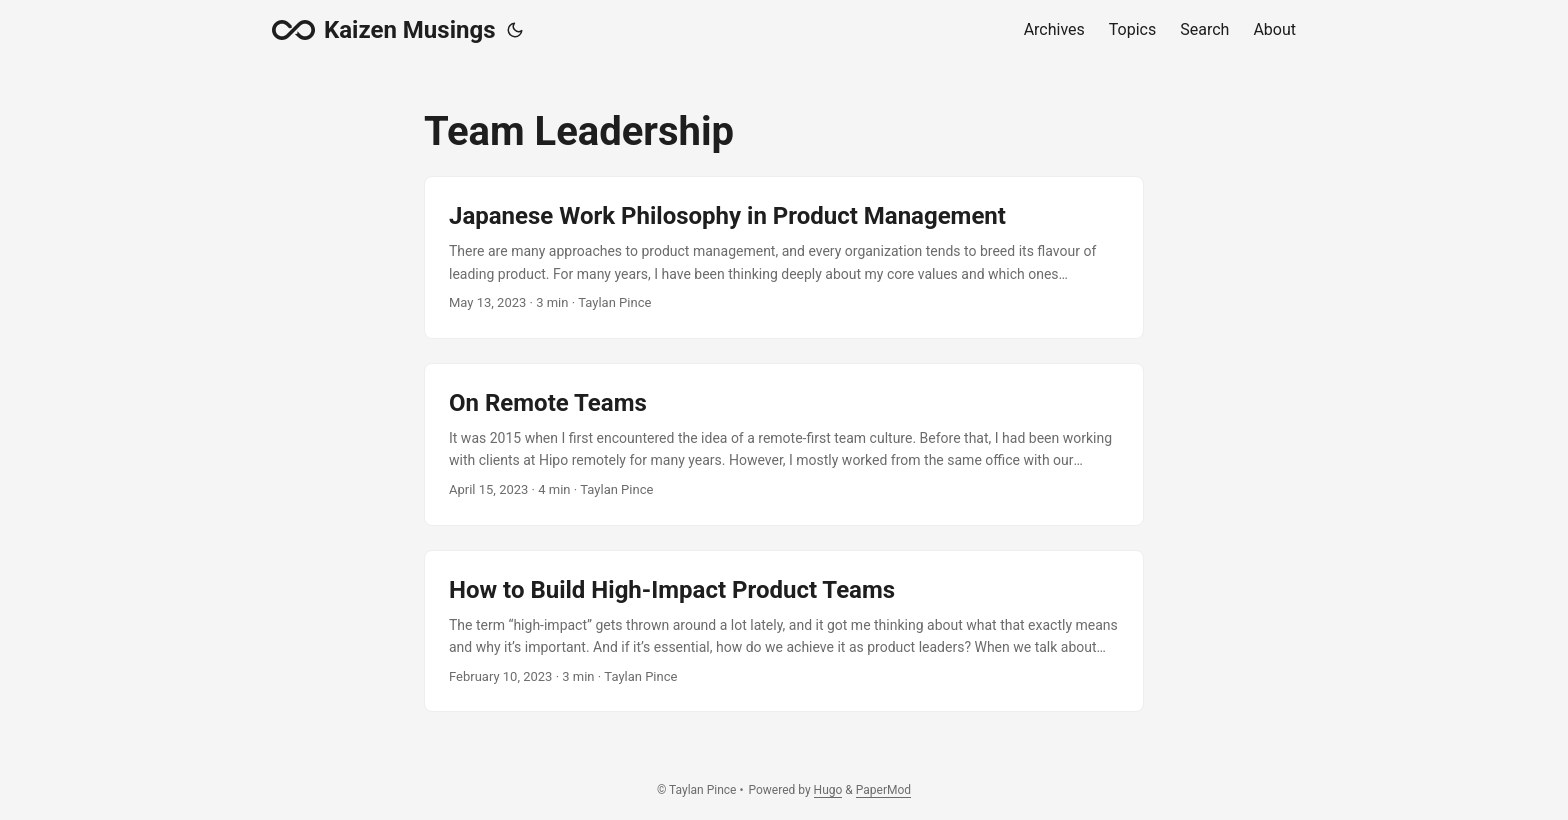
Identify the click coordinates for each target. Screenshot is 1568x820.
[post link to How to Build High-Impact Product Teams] (784, 631)
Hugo (828, 790)
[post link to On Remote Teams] (784, 444)
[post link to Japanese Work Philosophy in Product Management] (784, 257)
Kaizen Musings (383, 30)
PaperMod (883, 790)
